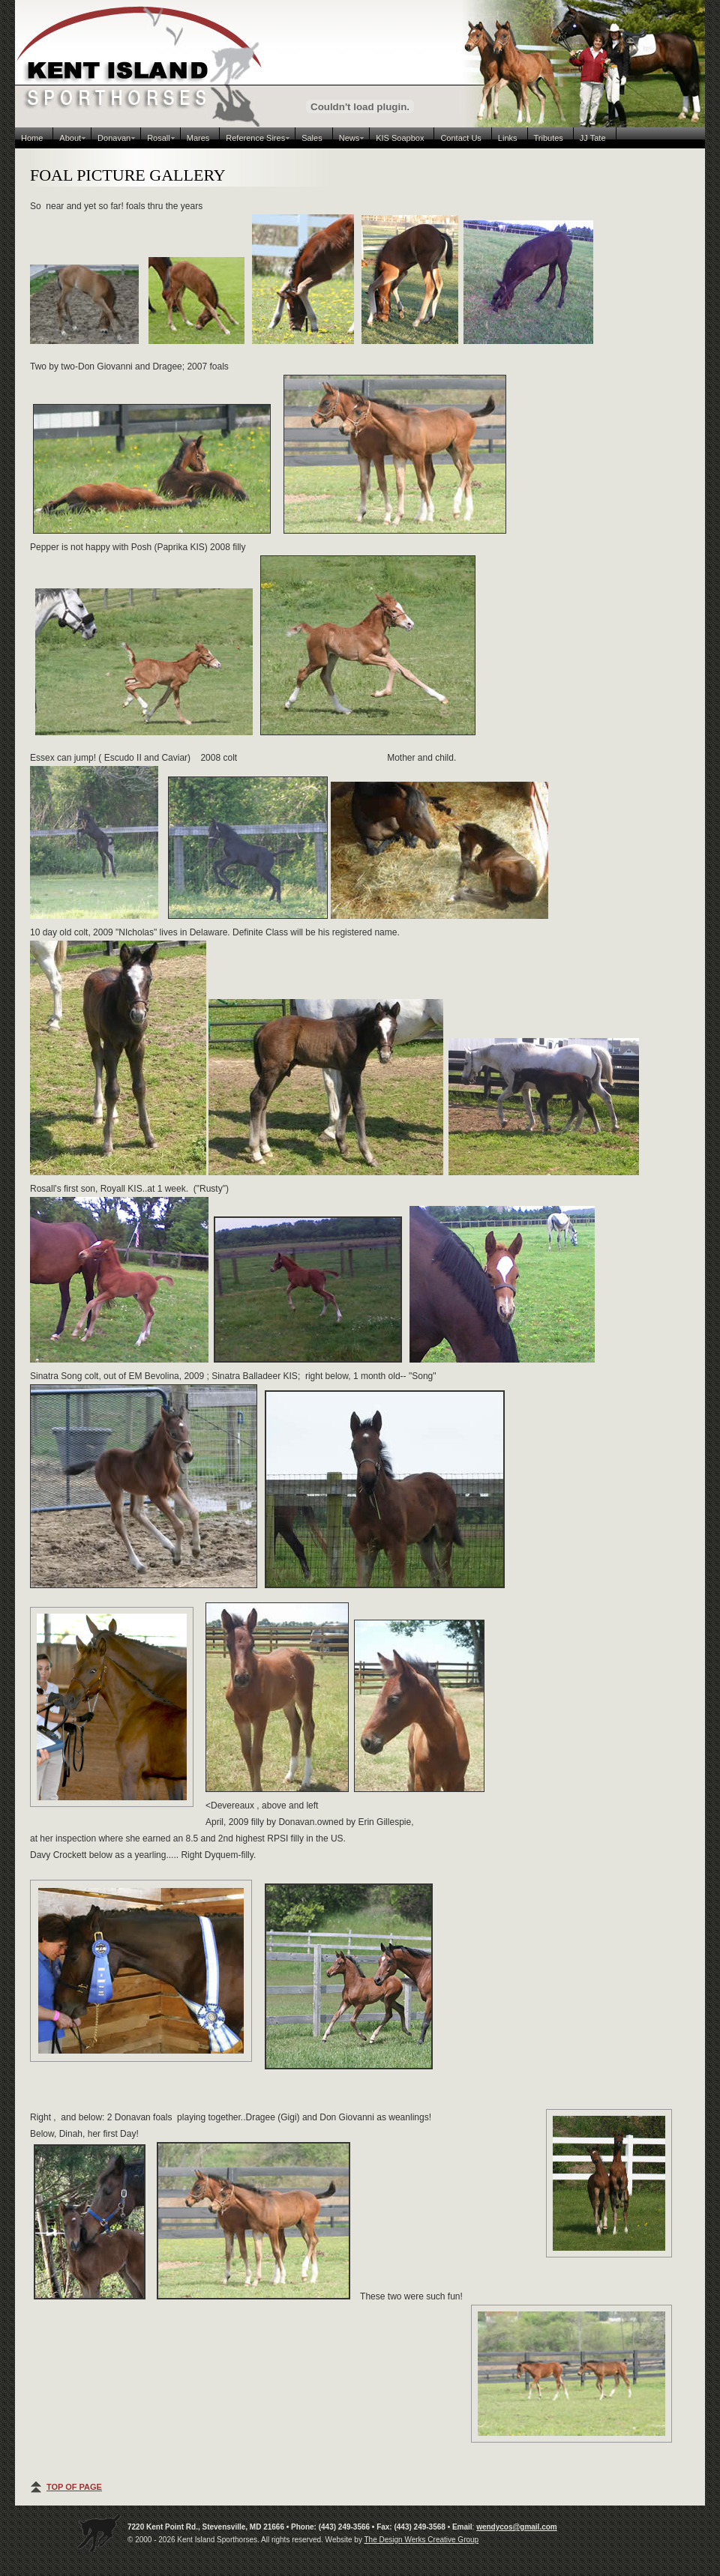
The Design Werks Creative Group (421, 2540)
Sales (312, 137)
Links (508, 137)
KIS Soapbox (400, 137)
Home (32, 137)
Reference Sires (255, 137)
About (70, 137)
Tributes (548, 137)
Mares (198, 137)
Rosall (158, 137)
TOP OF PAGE (74, 2486)
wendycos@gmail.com (516, 2527)
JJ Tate (593, 137)
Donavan (114, 137)
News (349, 137)
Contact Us (460, 137)
